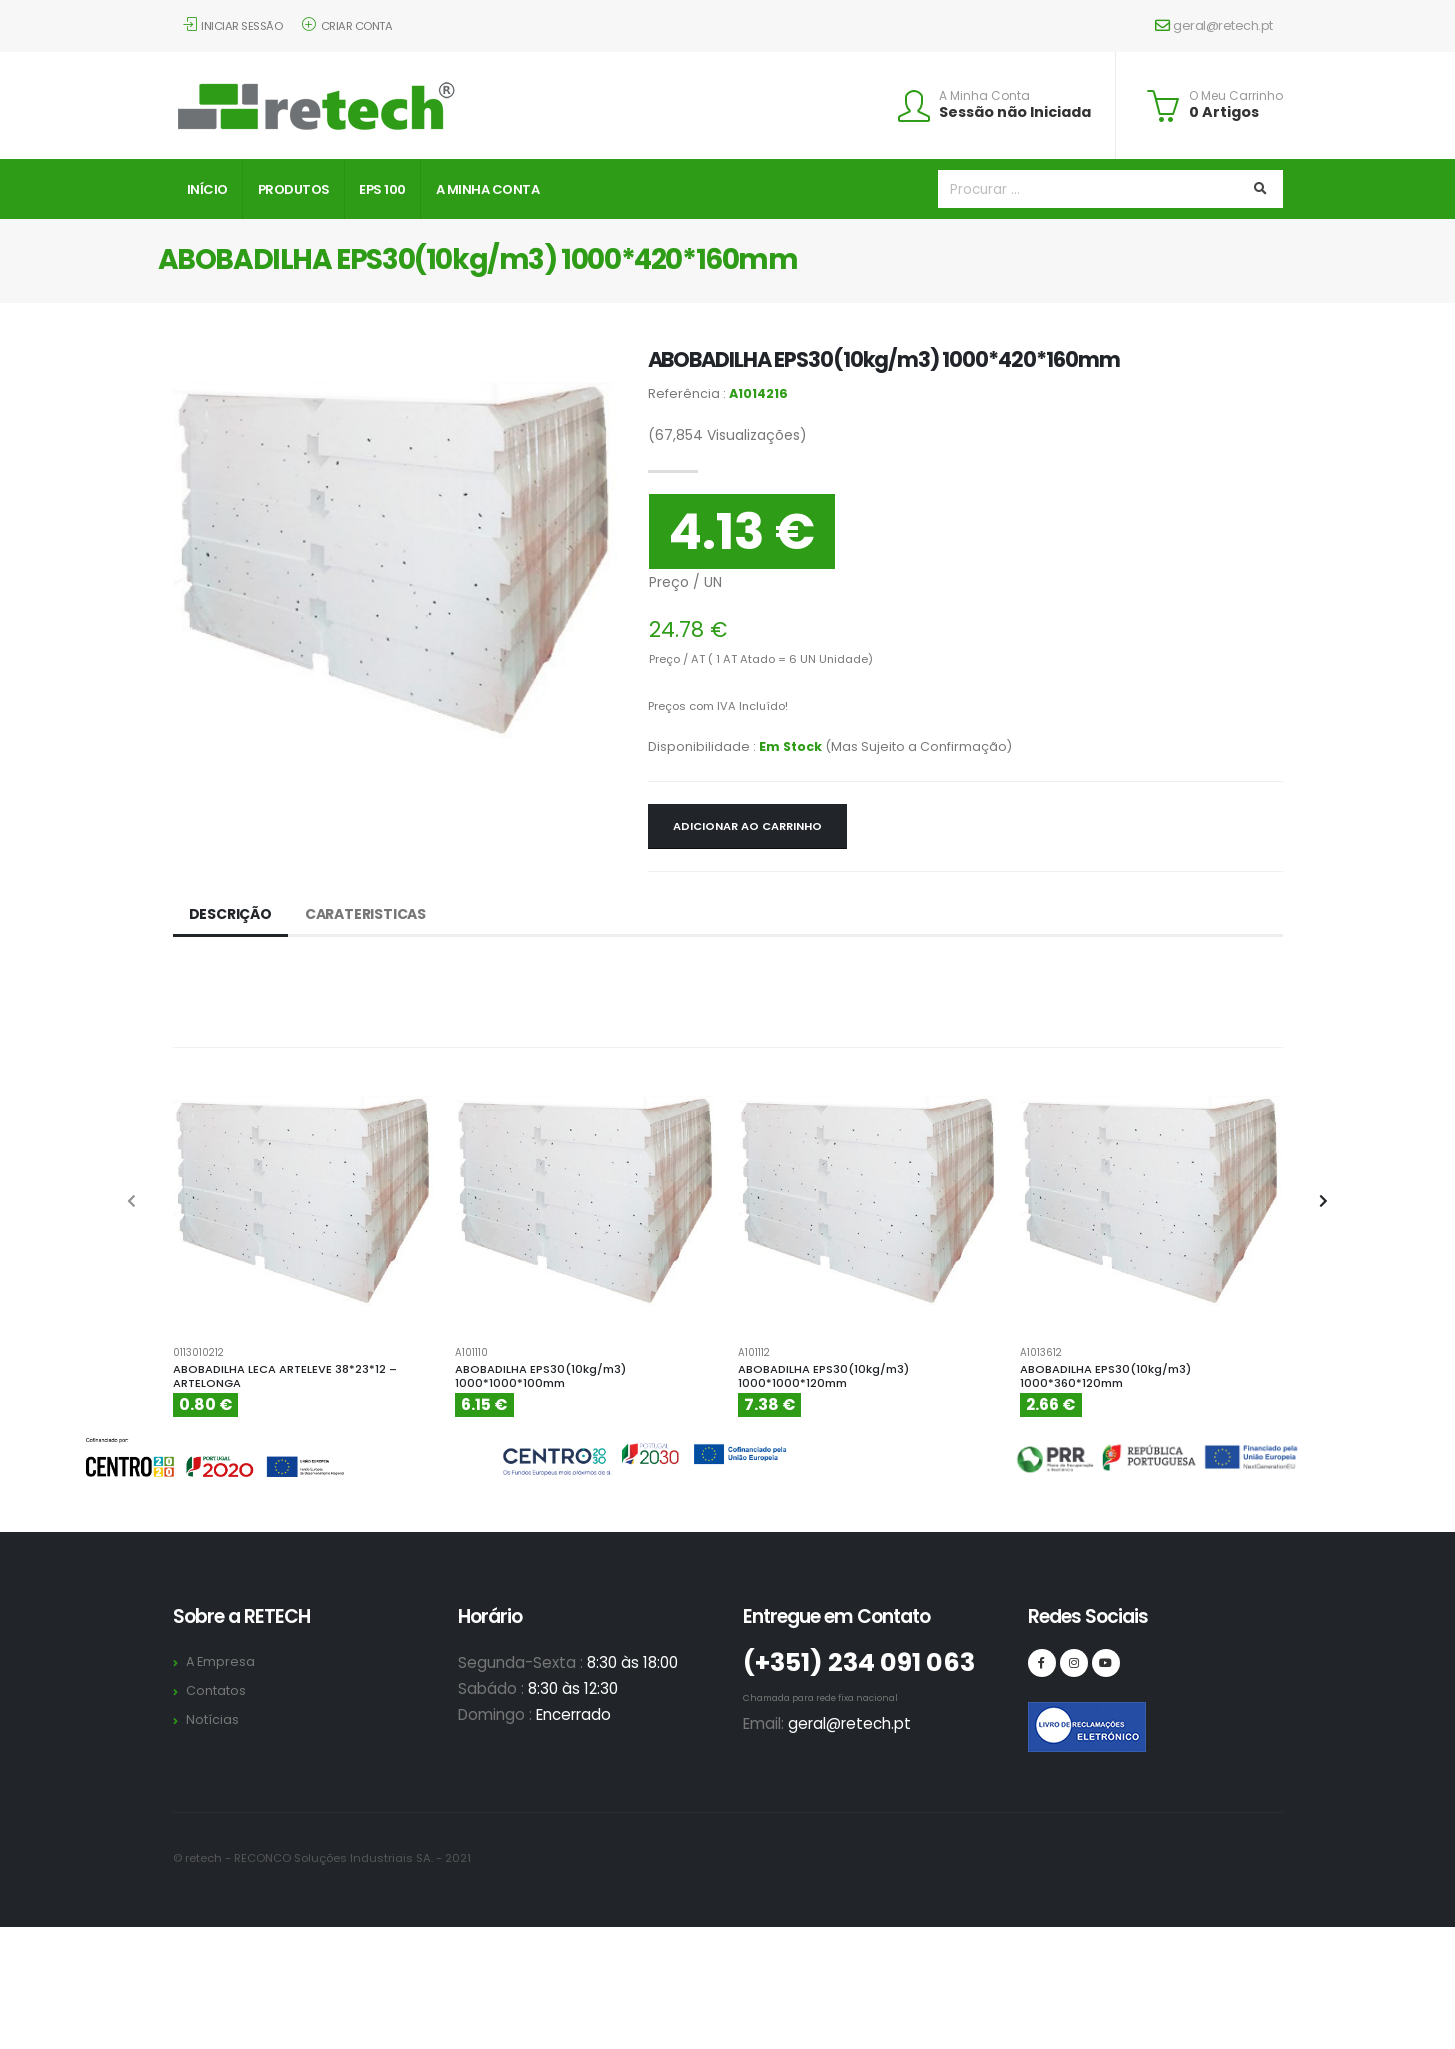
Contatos (216, 1690)
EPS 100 (382, 189)
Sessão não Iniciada (1015, 112)
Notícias (212, 1719)
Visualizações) (727, 435)
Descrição (230, 914)
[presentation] (133, 1202)
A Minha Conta (984, 96)
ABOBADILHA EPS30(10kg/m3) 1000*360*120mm (1105, 1376)
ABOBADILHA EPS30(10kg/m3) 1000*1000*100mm (540, 1376)
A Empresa (220, 1661)
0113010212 (198, 1353)
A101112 (754, 1353)
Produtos (294, 189)
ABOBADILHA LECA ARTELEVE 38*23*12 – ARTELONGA (285, 1376)
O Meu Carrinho (1236, 96)
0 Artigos (1224, 112)
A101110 (471, 1353)
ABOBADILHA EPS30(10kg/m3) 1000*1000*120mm (823, 1376)
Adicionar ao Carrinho (747, 826)
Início (207, 189)
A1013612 (1041, 1353)
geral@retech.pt (1214, 25)
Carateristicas (365, 914)
